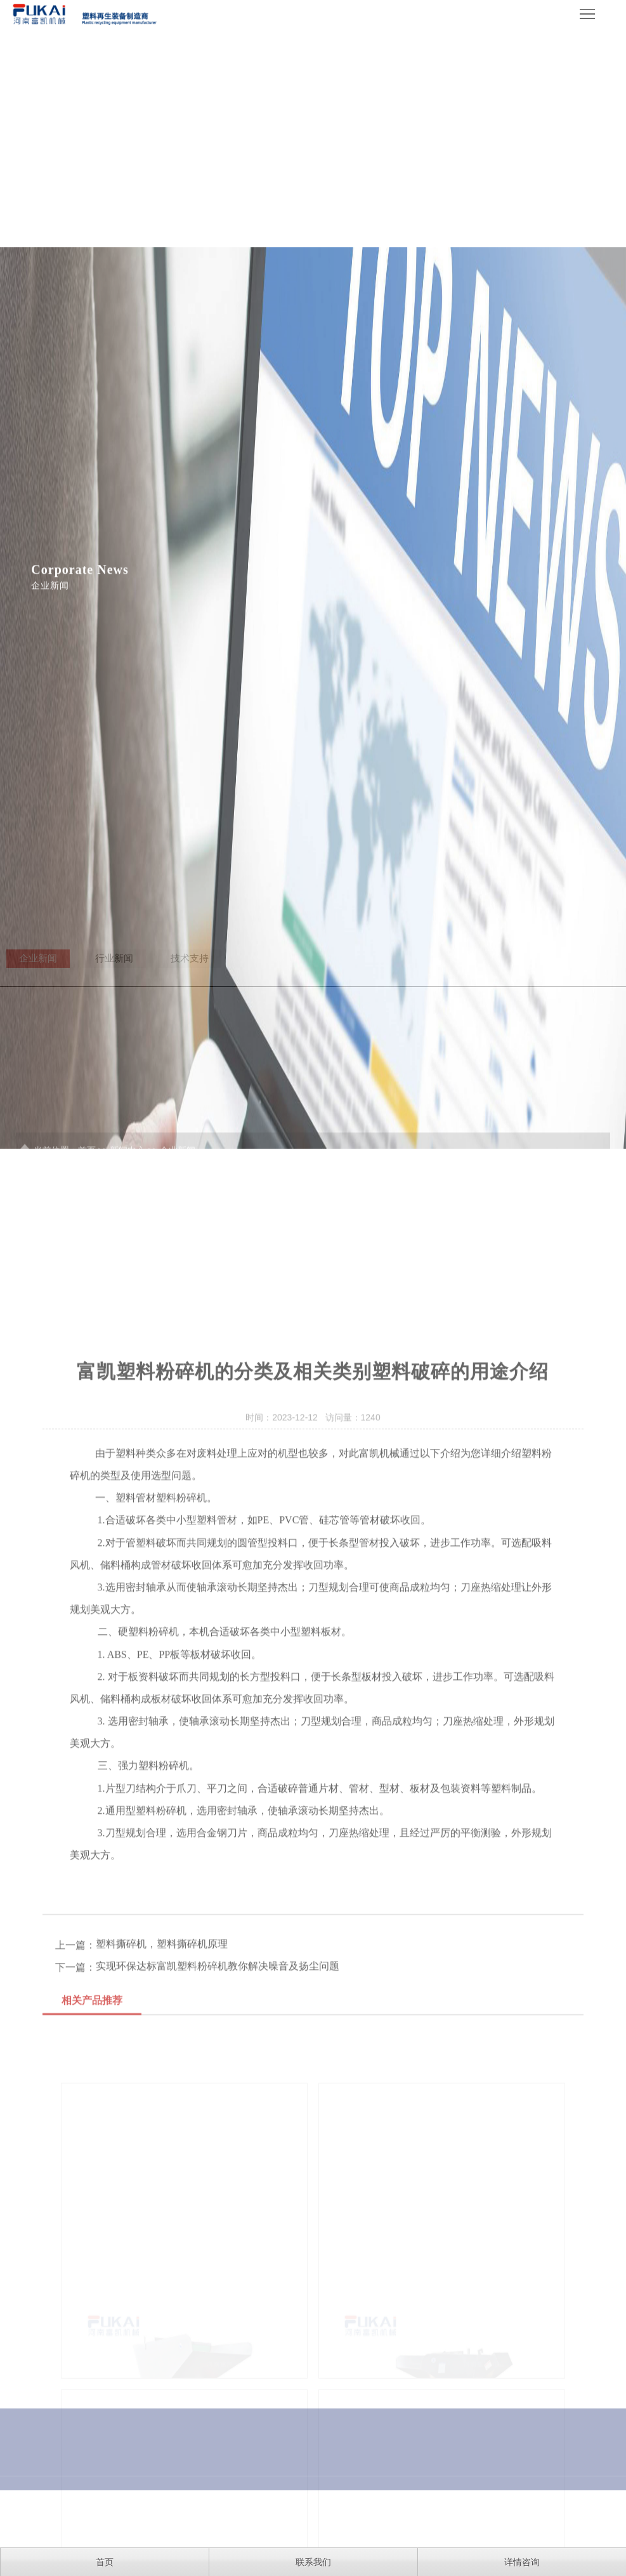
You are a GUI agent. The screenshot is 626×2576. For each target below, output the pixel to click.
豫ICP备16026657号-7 (288, 2520)
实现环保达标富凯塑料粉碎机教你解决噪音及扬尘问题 (217, 2119)
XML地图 (355, 2520)
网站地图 (589, 2520)
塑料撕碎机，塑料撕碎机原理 (162, 2097)
